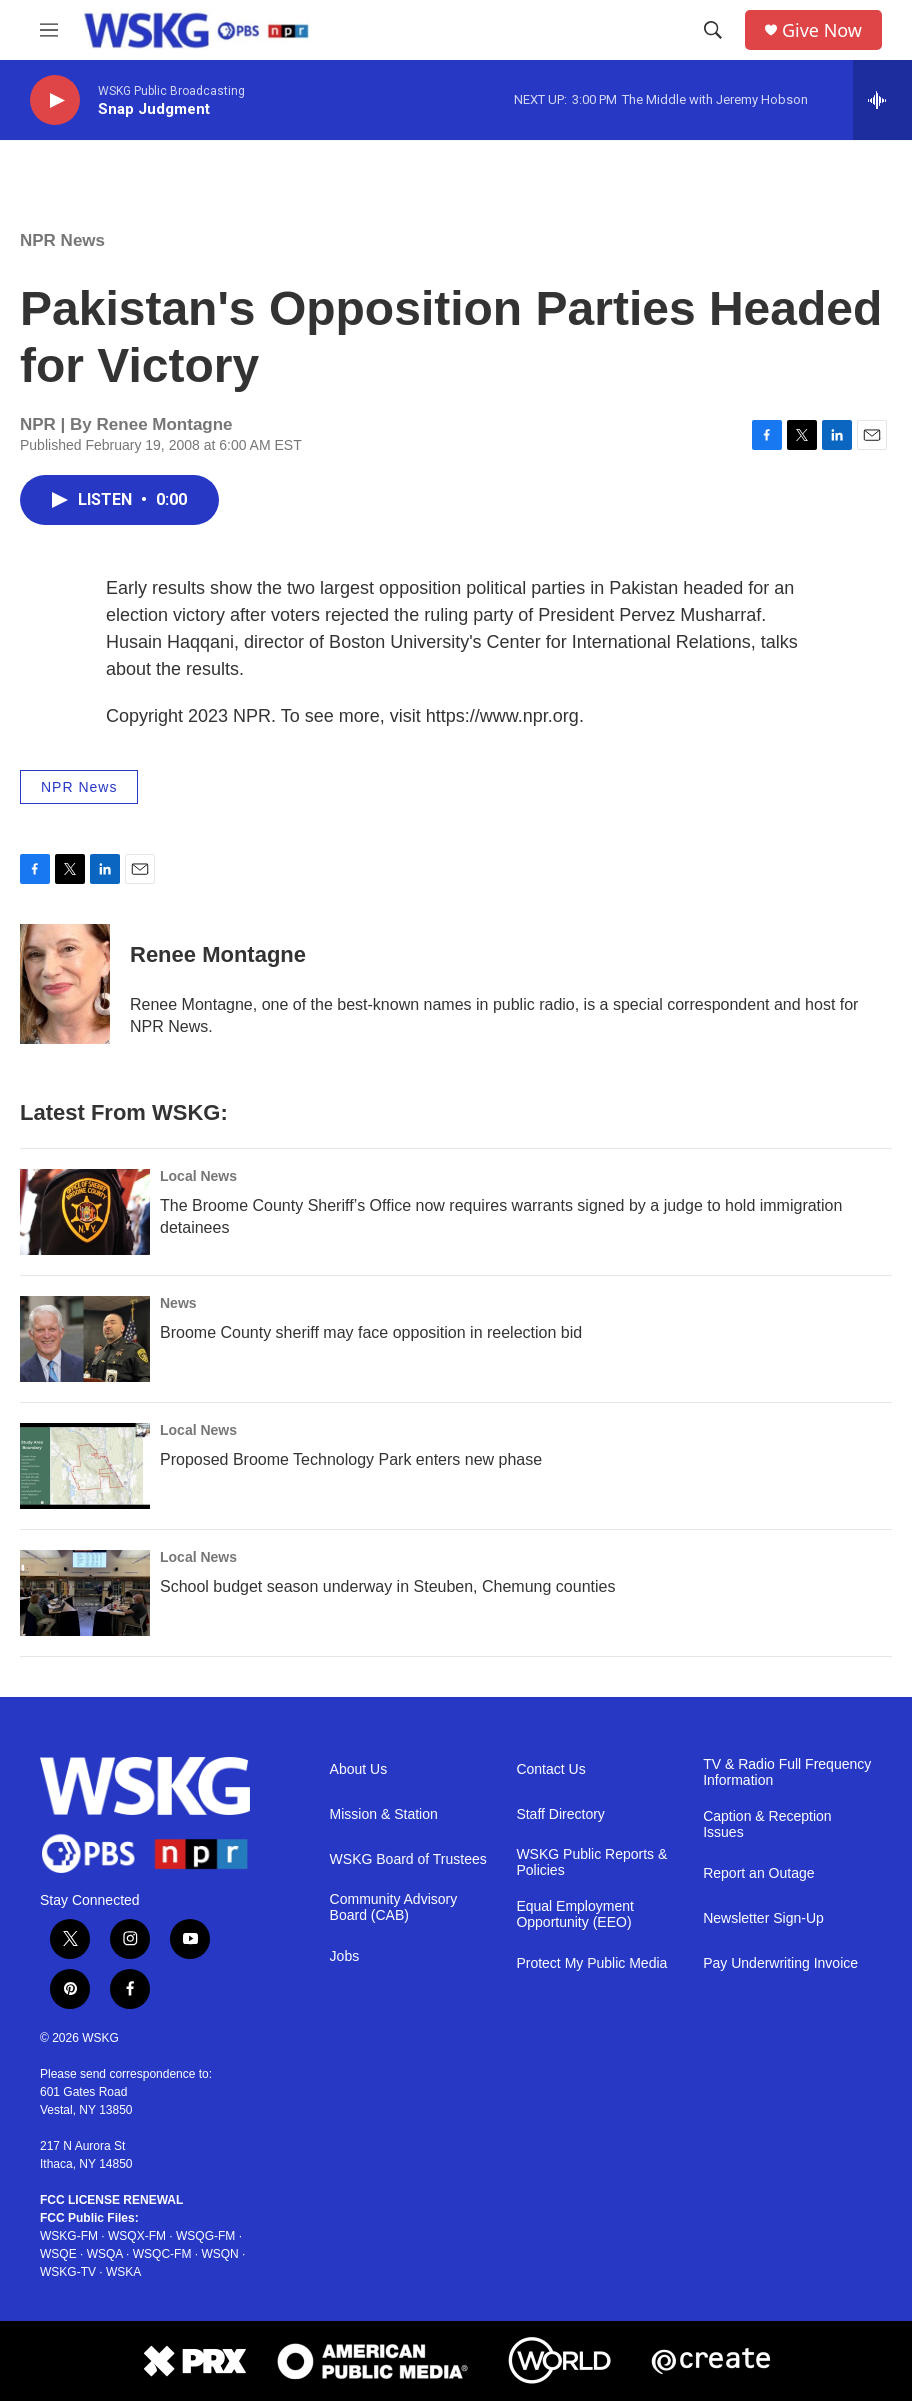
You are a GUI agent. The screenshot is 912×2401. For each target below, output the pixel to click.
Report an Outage (758, 1873)
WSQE (58, 2254)
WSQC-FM (162, 2254)
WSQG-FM (205, 2236)
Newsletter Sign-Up (763, 1918)
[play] (55, 100)
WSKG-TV (68, 2272)
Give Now (822, 30)
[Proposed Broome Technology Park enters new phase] (85, 1466)
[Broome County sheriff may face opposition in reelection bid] (85, 1339)
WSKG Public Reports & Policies (591, 1862)
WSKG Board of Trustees (408, 1859)
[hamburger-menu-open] (49, 30)
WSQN (219, 2254)
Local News (198, 1176)
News (178, 1303)
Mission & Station (384, 1814)
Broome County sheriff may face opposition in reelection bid (371, 1332)
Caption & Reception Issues (767, 1824)
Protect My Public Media (591, 1963)
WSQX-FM (137, 2236)
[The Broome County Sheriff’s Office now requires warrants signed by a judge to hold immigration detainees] (85, 1212)
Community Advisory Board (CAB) (394, 1907)
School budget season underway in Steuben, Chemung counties (387, 1586)
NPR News (62, 240)
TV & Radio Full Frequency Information (787, 1772)
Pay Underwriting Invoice (780, 1963)
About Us (359, 1769)
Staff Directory (560, 1814)
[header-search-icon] (713, 30)
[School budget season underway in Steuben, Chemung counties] (85, 1593)
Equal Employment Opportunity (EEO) (575, 1914)
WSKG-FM (69, 2236)
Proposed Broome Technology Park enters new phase (351, 1459)
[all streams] (882, 100)
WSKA (123, 2272)
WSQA (105, 2254)
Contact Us (550, 1769)
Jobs (345, 1956)
